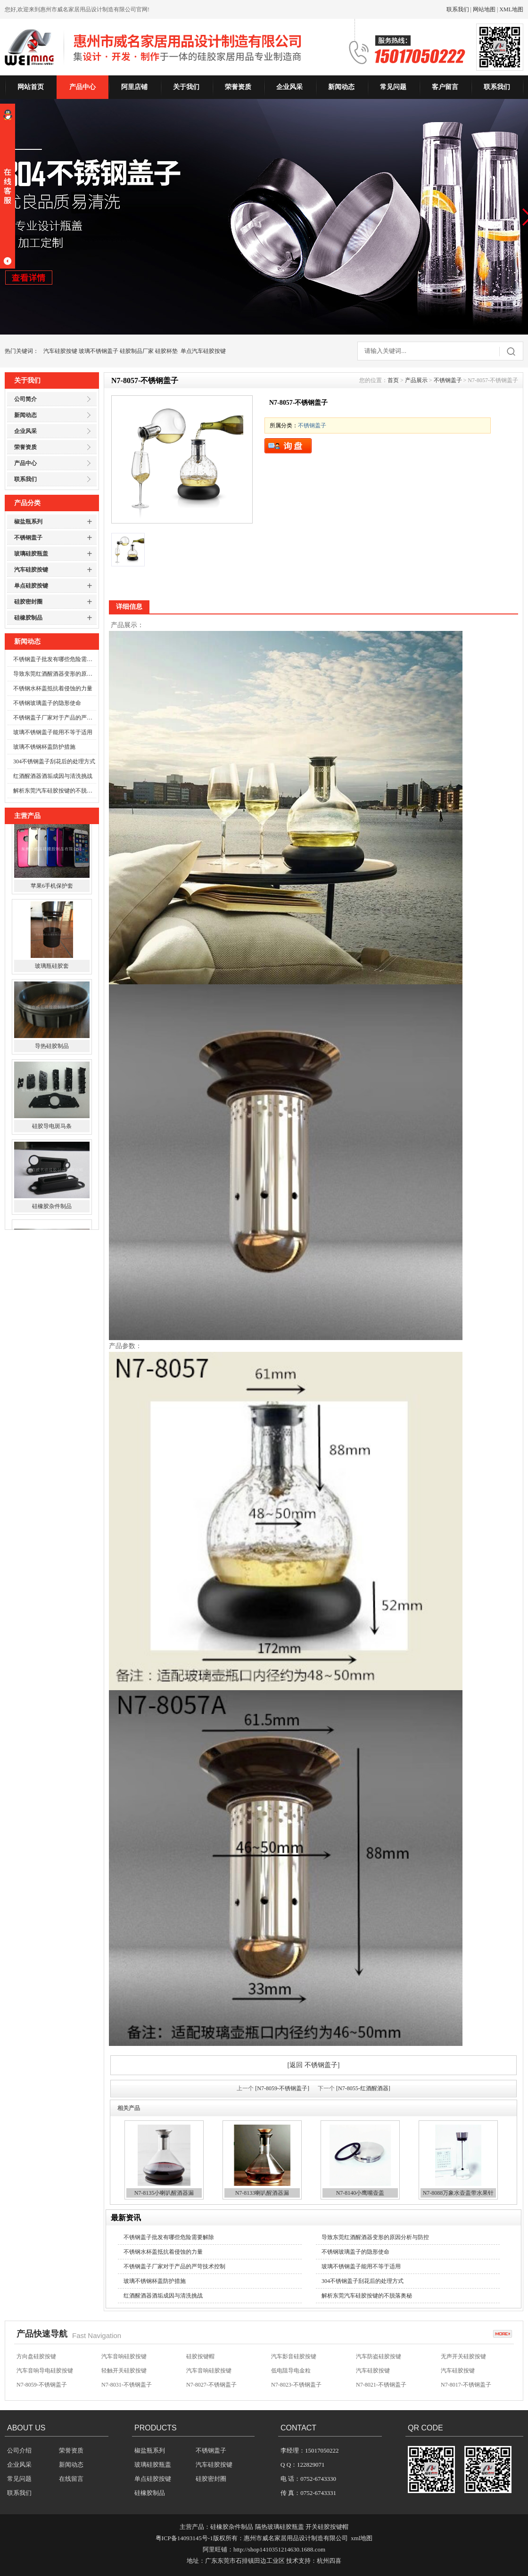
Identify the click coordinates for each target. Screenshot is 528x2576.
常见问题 (393, 86)
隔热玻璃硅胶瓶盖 (279, 2526)
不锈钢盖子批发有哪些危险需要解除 (54, 659)
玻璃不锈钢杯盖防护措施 (44, 747)
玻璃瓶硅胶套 (52, 976)
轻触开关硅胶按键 (124, 2372)
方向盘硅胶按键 (36, 2358)
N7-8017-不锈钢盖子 (466, 2386)
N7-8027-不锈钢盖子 (211, 2386)
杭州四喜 (329, 2560)
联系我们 (457, 9)
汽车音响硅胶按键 (124, 2358)
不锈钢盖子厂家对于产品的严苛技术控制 (54, 717)
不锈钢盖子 (28, 537)
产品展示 (416, 380)
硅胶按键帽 (200, 2358)
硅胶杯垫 (166, 351)
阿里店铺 (134, 86)
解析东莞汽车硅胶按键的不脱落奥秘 (54, 790)
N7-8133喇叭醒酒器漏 (262, 2193)
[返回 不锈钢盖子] (314, 2065)
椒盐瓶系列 (28, 521)
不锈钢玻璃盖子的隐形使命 (47, 703)
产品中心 (82, 86)
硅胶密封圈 (28, 601)
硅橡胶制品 (28, 617)
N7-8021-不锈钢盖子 (381, 2386)
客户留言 (445, 86)
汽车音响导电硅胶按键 (44, 2372)
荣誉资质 (238, 86)
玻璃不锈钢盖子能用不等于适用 (52, 732)
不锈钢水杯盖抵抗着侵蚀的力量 (52, 688)
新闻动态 (341, 86)
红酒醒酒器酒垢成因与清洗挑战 (52, 776)
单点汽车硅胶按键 (203, 351)
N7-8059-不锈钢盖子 (41, 2386)
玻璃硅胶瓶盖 (31, 553)
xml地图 (361, 2538)
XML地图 (511, 9)
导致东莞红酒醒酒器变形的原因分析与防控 (54, 674)
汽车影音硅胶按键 (293, 2358)
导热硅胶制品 (52, 1056)
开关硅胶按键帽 (326, 2526)
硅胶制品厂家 (137, 351)
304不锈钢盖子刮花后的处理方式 (54, 761)
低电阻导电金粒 (291, 2372)
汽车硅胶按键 (60, 351)
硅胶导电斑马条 (52, 1136)
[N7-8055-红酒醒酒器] (363, 2088)
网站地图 (484, 9)
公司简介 (25, 399)
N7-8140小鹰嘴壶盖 (360, 2193)
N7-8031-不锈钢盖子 (126, 2386)
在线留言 (71, 2478)
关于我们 (186, 86)
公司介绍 (19, 2450)
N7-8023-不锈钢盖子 (296, 2386)
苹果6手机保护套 (52, 895)
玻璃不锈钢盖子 (98, 351)
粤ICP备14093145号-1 (184, 2538)
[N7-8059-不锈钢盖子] (282, 2088)
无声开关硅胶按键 (463, 2358)
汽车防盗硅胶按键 (378, 2358)
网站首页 (30, 86)
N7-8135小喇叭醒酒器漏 (164, 2193)
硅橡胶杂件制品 (52, 1216)
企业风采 (289, 86)
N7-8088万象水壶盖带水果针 (458, 2193)
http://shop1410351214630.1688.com (279, 2549)
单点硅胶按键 (31, 585)
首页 (393, 380)
